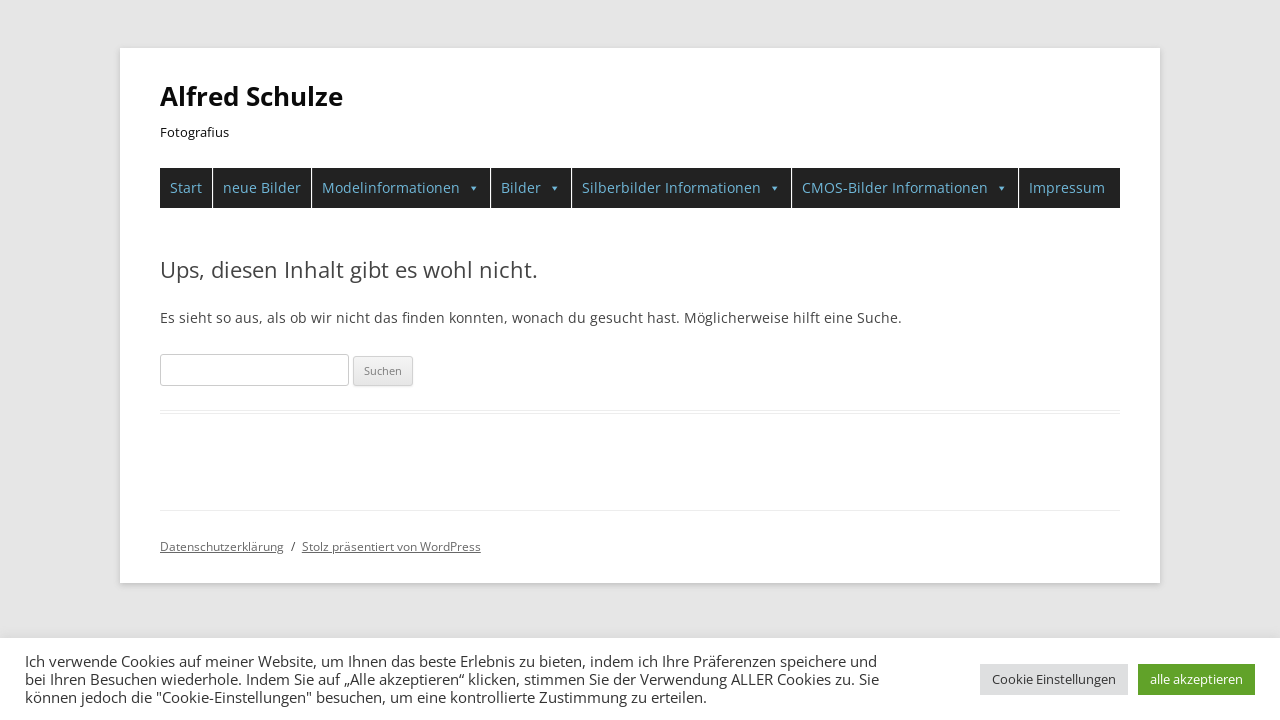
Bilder (531, 188)
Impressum (1067, 187)
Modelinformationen (401, 188)
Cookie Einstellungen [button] (1054, 679)
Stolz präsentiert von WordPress (391, 546)
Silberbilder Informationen (681, 188)
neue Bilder (262, 187)
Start (186, 187)
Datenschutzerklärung (222, 546)
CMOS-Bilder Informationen (905, 188)
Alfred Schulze (251, 96)
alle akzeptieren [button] (1196, 679)
